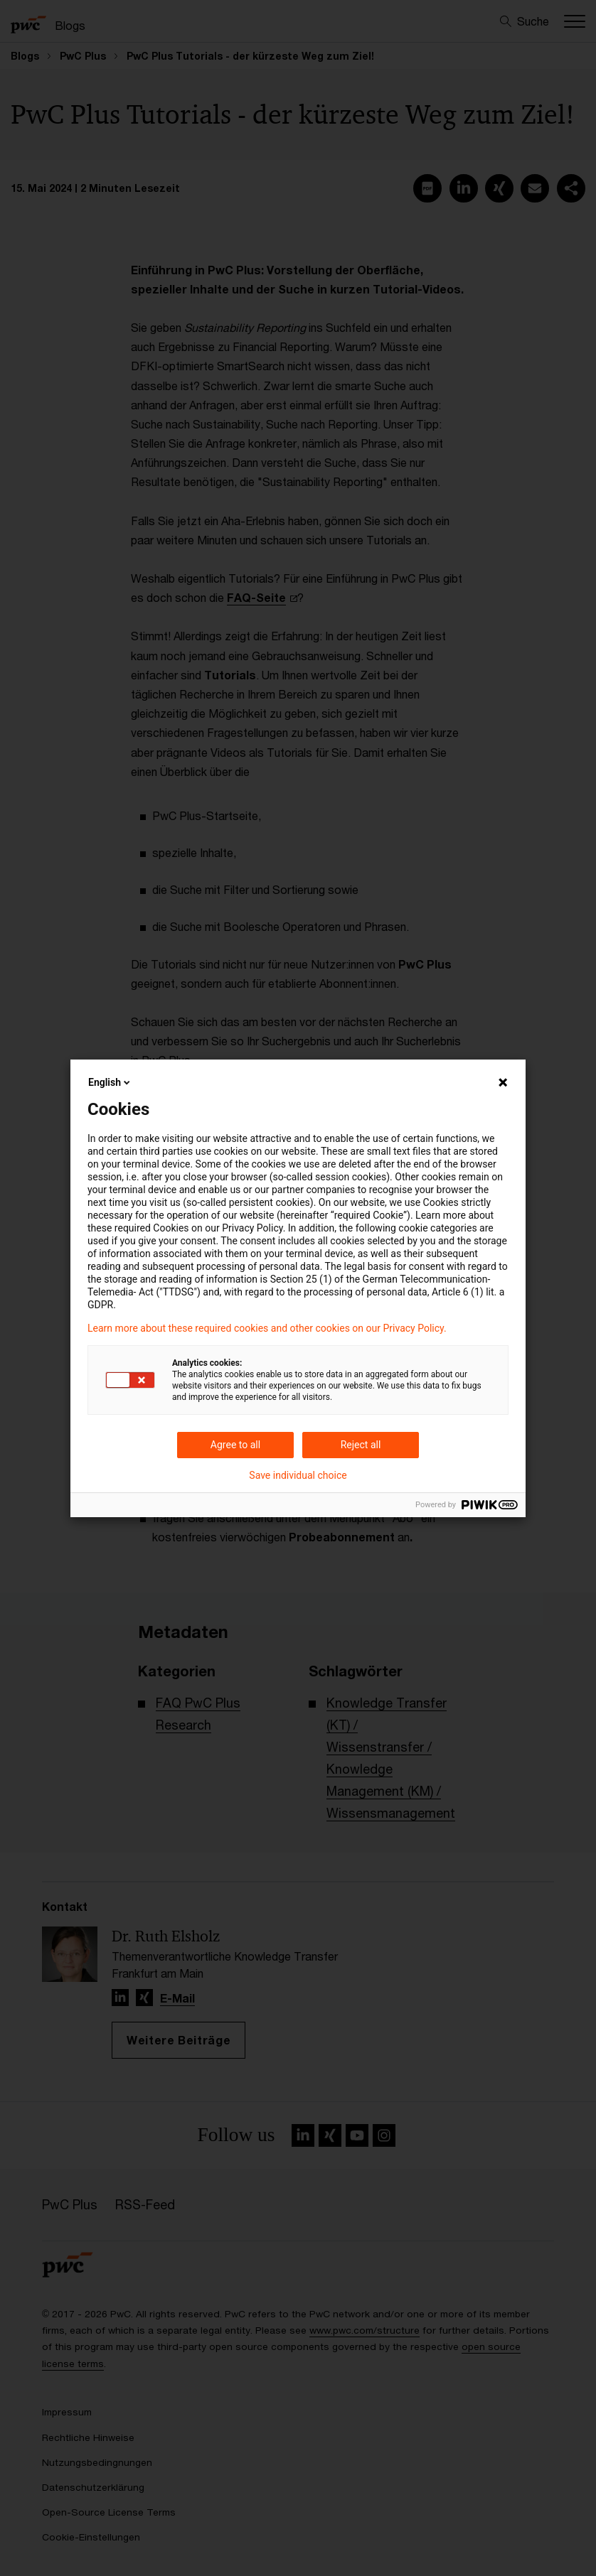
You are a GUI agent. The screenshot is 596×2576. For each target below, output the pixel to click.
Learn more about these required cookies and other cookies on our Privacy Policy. (267, 1328)
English (110, 1082)
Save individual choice (297, 1475)
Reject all (361, 1444)
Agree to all (235, 1444)
